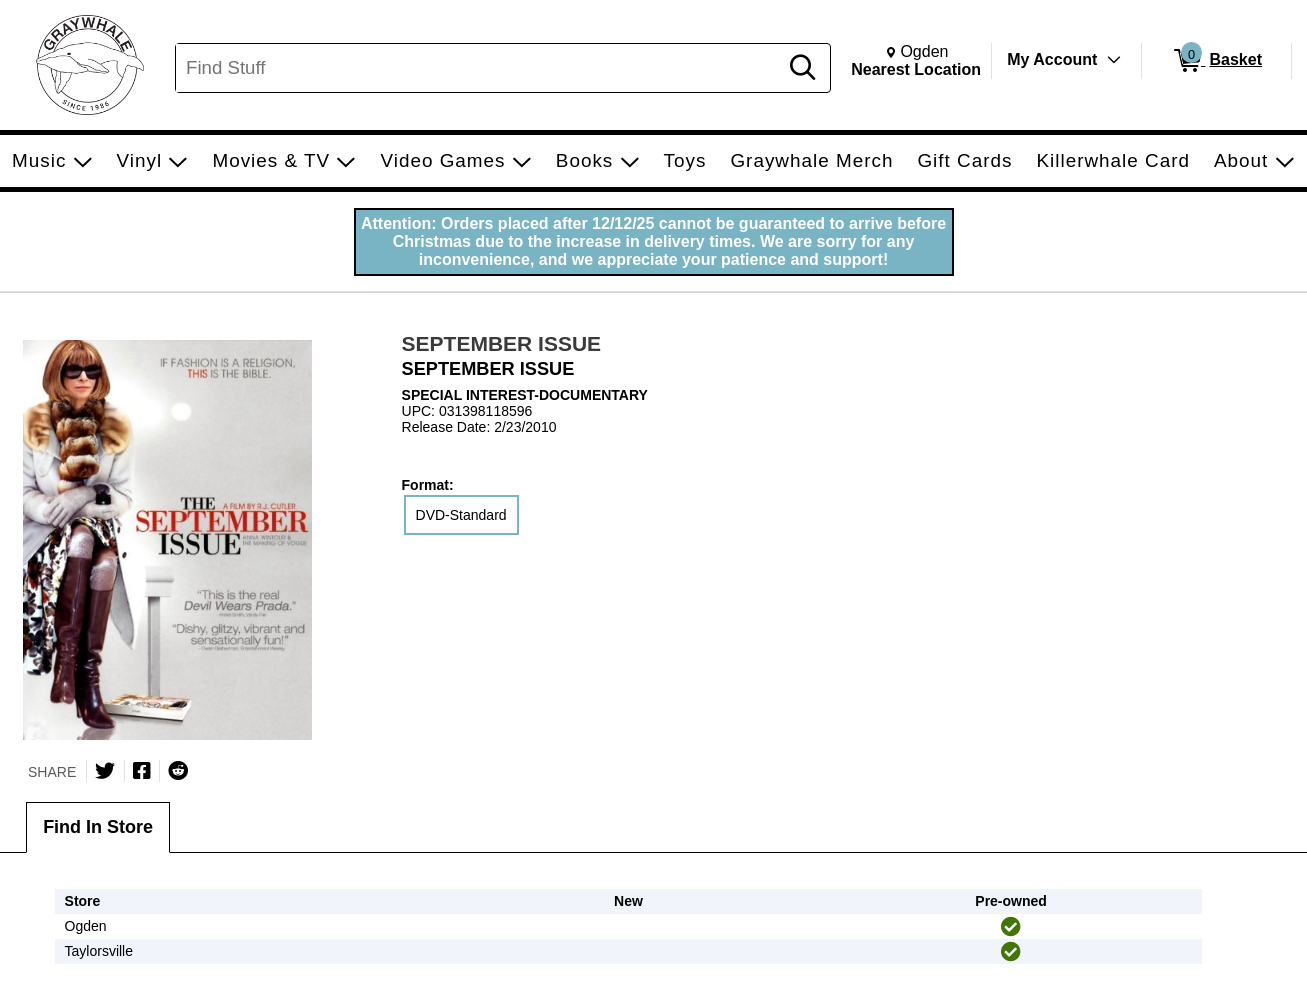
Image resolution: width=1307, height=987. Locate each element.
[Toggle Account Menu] (1114, 60)
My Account (1052, 59)
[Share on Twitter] (105, 771)
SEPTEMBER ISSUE (502, 343)
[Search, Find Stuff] (479, 68)
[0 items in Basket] (1216, 61)
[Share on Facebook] (142, 771)
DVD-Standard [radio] (461, 515)
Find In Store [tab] (98, 827)
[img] (1011, 927)
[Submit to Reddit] (178, 771)
